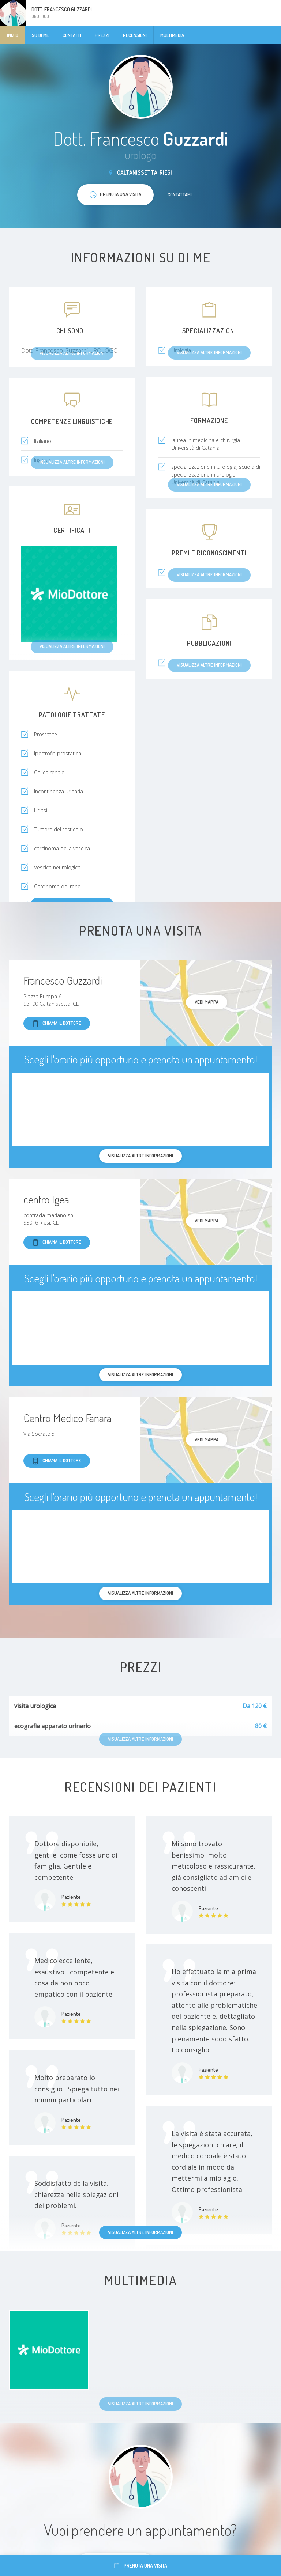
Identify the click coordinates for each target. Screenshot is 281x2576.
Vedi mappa (206, 1002)
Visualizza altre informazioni (140, 2232)
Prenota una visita (140, 2565)
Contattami (180, 194)
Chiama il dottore (56, 1023)
